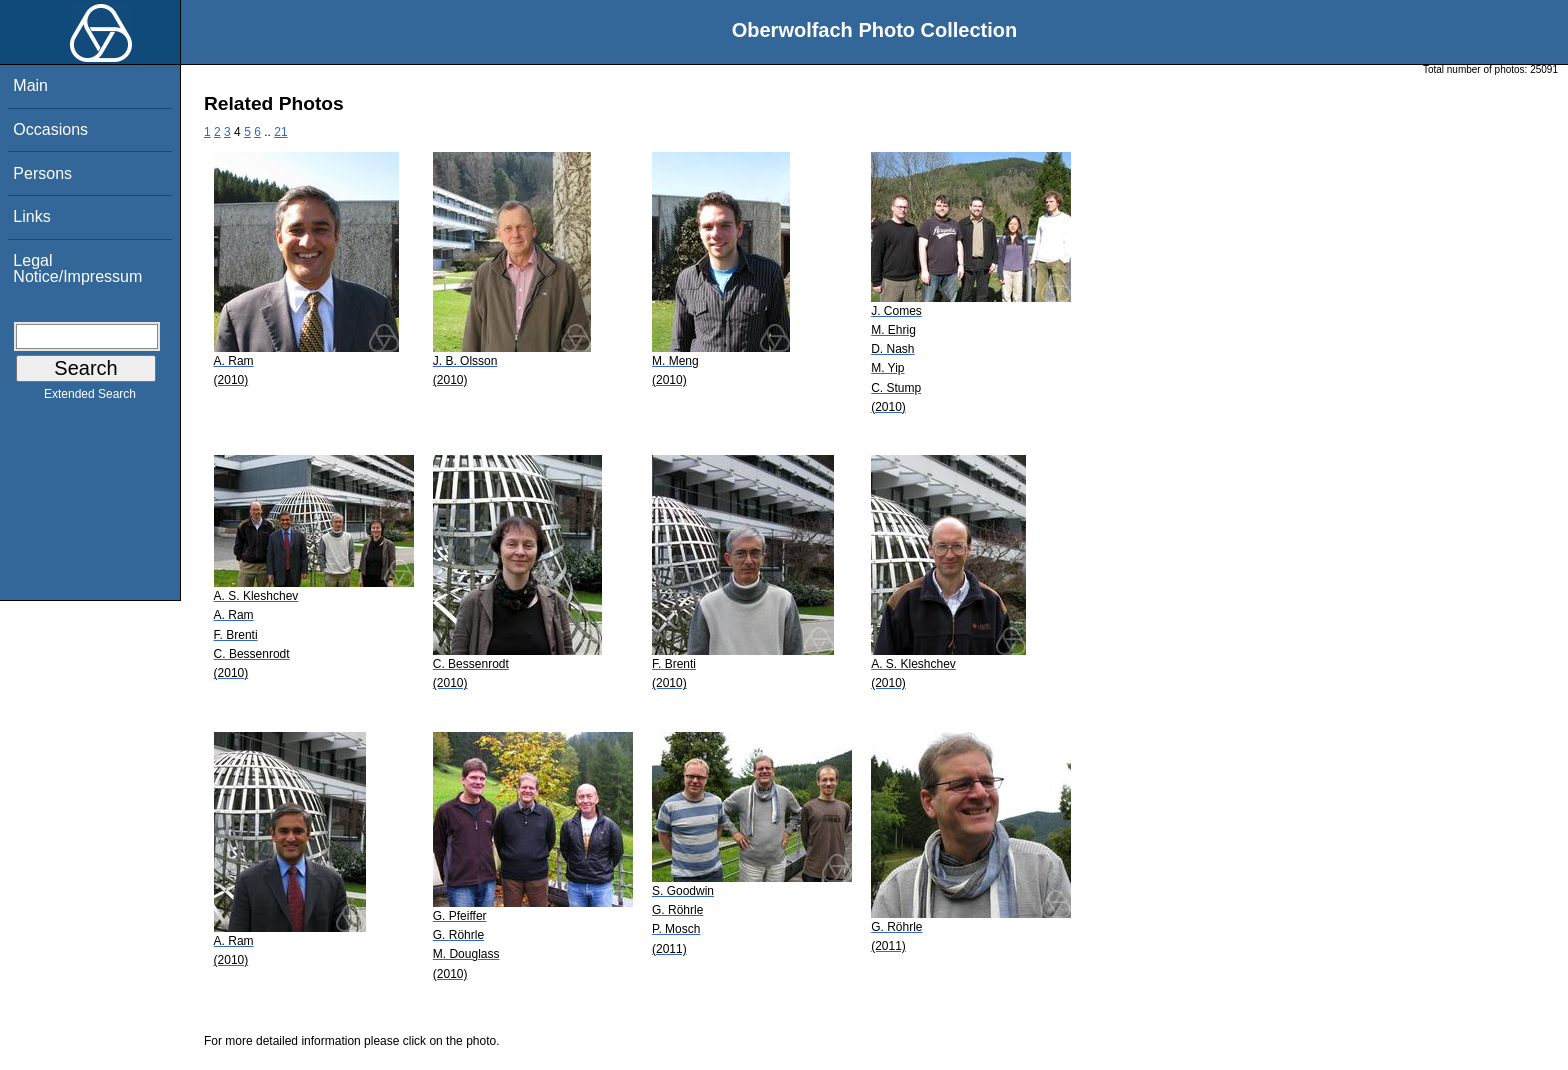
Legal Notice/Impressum (77, 268)
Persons (42, 173)
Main (30, 85)
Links (31, 216)
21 (280, 132)
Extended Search (90, 398)
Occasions (50, 129)
